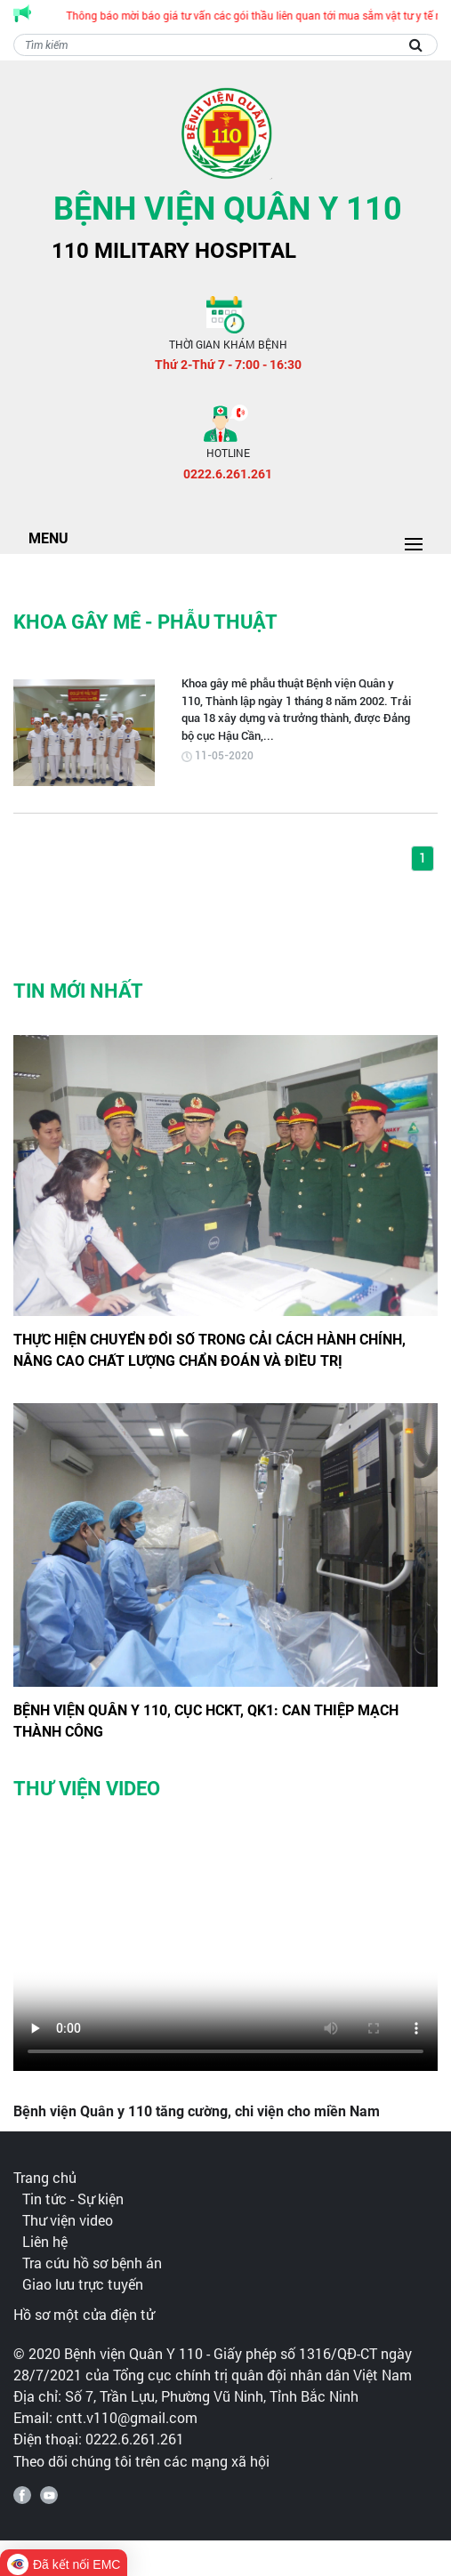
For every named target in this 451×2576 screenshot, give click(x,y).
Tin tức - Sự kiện (73, 2198)
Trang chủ (45, 2177)
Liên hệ (45, 2241)
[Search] (225, 45)
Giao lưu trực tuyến (82, 2284)
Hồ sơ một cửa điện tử (83, 2314)
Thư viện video (67, 2220)
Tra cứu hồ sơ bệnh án (92, 2262)
